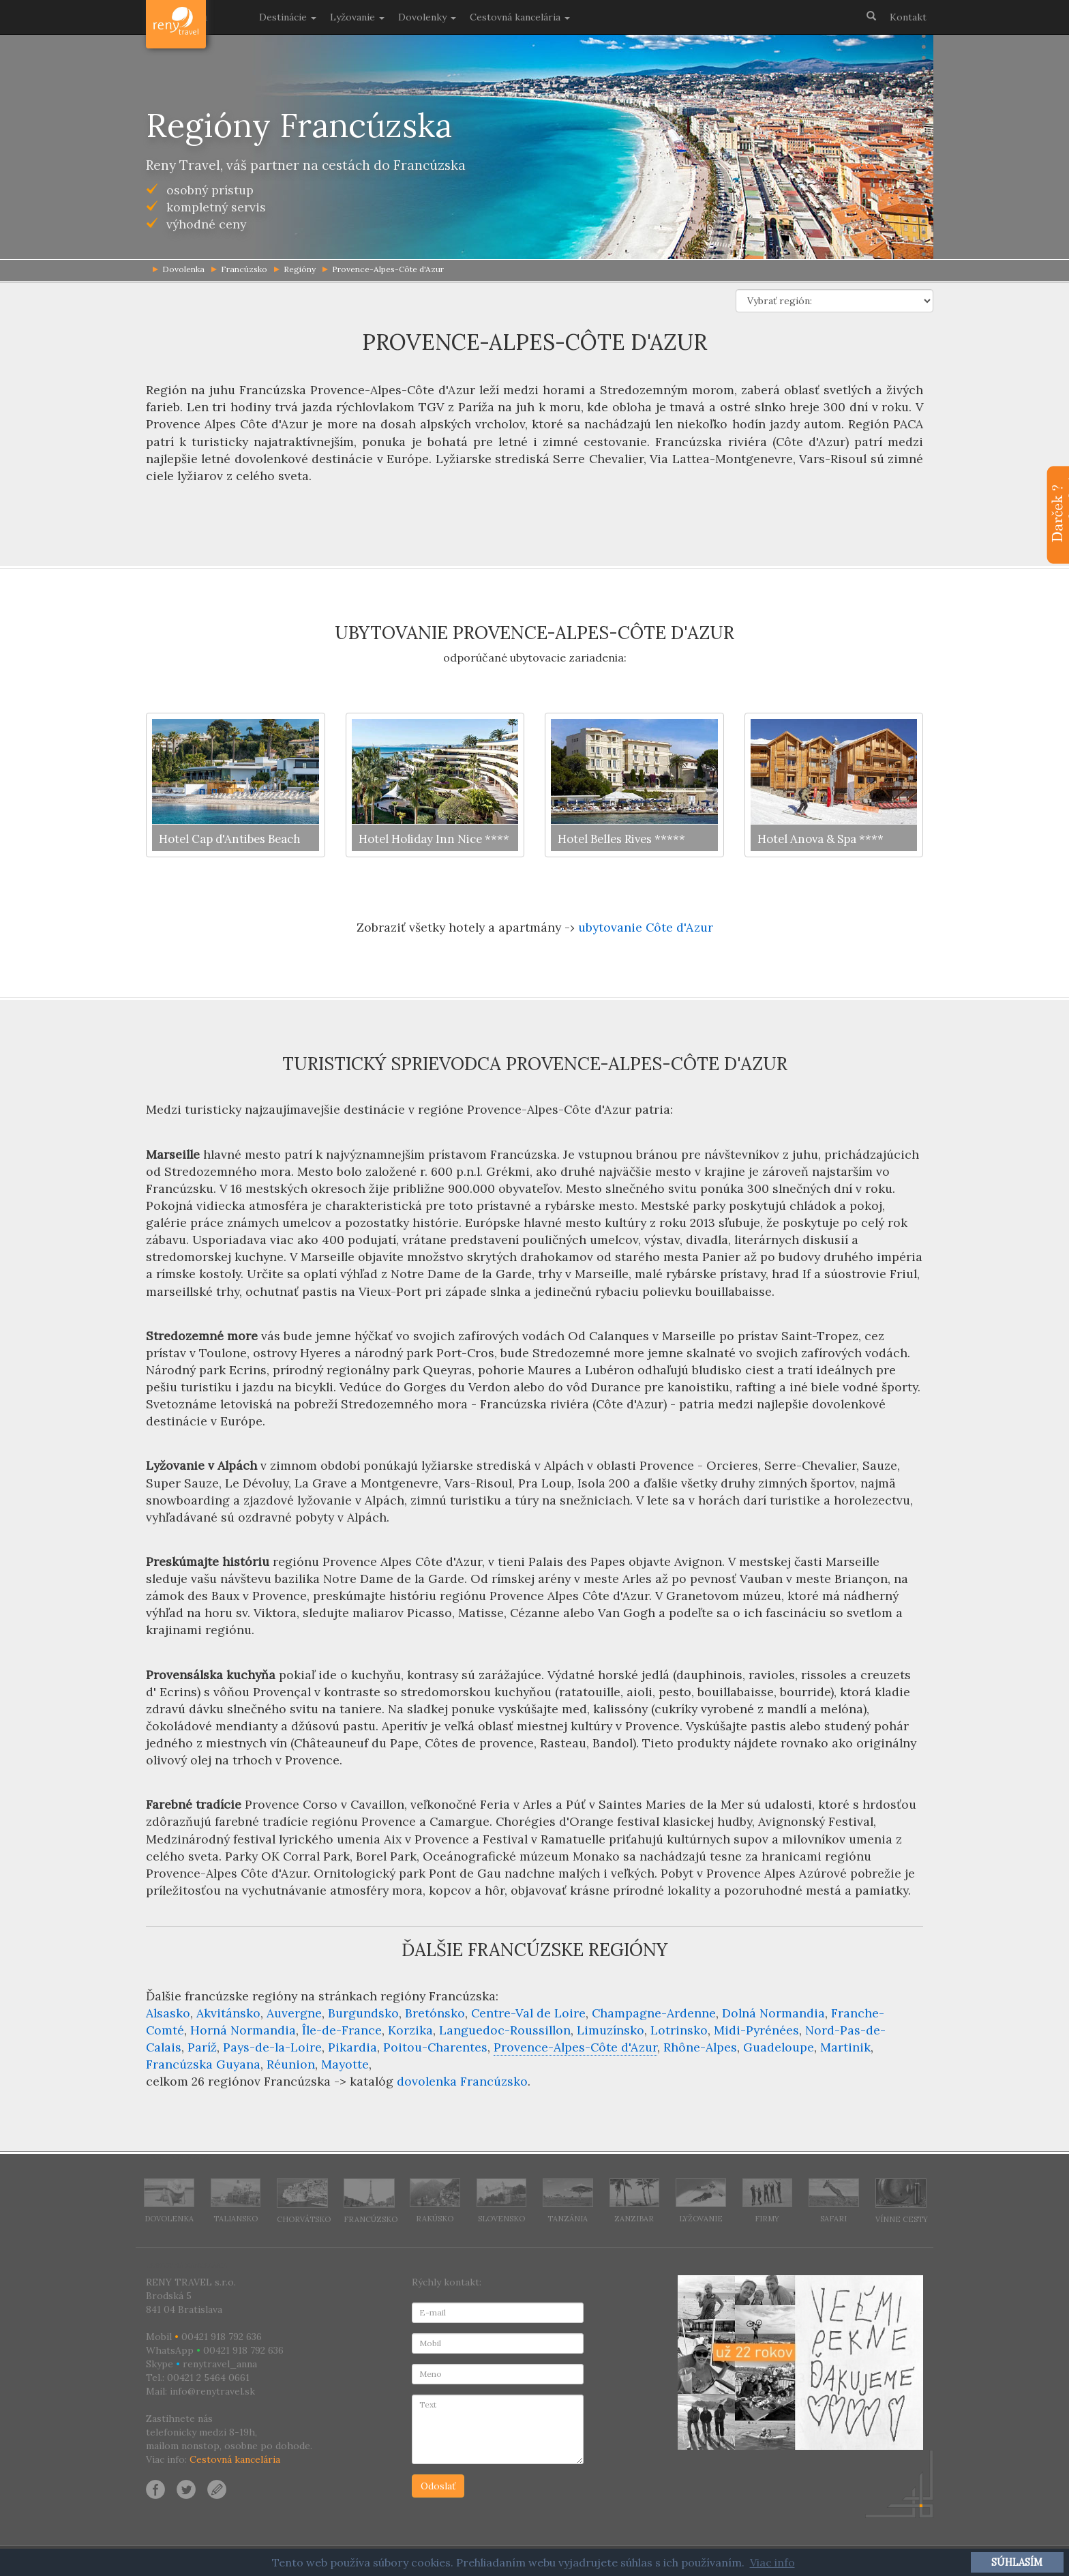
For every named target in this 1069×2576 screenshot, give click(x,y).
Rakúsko (435, 2200)
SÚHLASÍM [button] (1016, 2562)
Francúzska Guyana (203, 2064)
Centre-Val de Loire (528, 2013)
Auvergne (294, 2013)
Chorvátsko (304, 2201)
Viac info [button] (772, 2562)
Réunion (291, 2064)
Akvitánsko (228, 2013)
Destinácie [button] (287, 17)
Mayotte (345, 2064)
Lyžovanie (701, 2200)
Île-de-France (342, 2030)
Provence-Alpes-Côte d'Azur (383, 269)
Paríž (202, 2047)
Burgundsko (363, 2013)
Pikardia (352, 2047)
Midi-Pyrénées (756, 2030)
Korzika (410, 2030)
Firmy (767, 2200)
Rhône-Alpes (700, 2047)
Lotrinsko (679, 2030)
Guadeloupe (778, 2047)
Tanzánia (568, 2200)
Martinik (845, 2047)
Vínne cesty (901, 2200)
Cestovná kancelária (235, 2459)
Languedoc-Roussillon (505, 2030)
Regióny (295, 269)
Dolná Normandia (773, 2013)
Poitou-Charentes (435, 2047)
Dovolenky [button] (427, 17)
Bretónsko (435, 2013)
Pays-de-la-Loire (272, 2047)
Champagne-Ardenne (654, 2013)
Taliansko (236, 2200)
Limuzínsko (610, 2030)
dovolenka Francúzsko (462, 2081)
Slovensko (502, 2200)
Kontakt (908, 17)
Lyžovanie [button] (357, 17)
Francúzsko (239, 269)
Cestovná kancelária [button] (520, 17)
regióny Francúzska (438, 1996)
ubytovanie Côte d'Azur (645, 927)
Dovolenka (169, 2200)
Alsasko (168, 2013)
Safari (834, 2200)
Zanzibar (634, 2200)
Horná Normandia (243, 2030)
